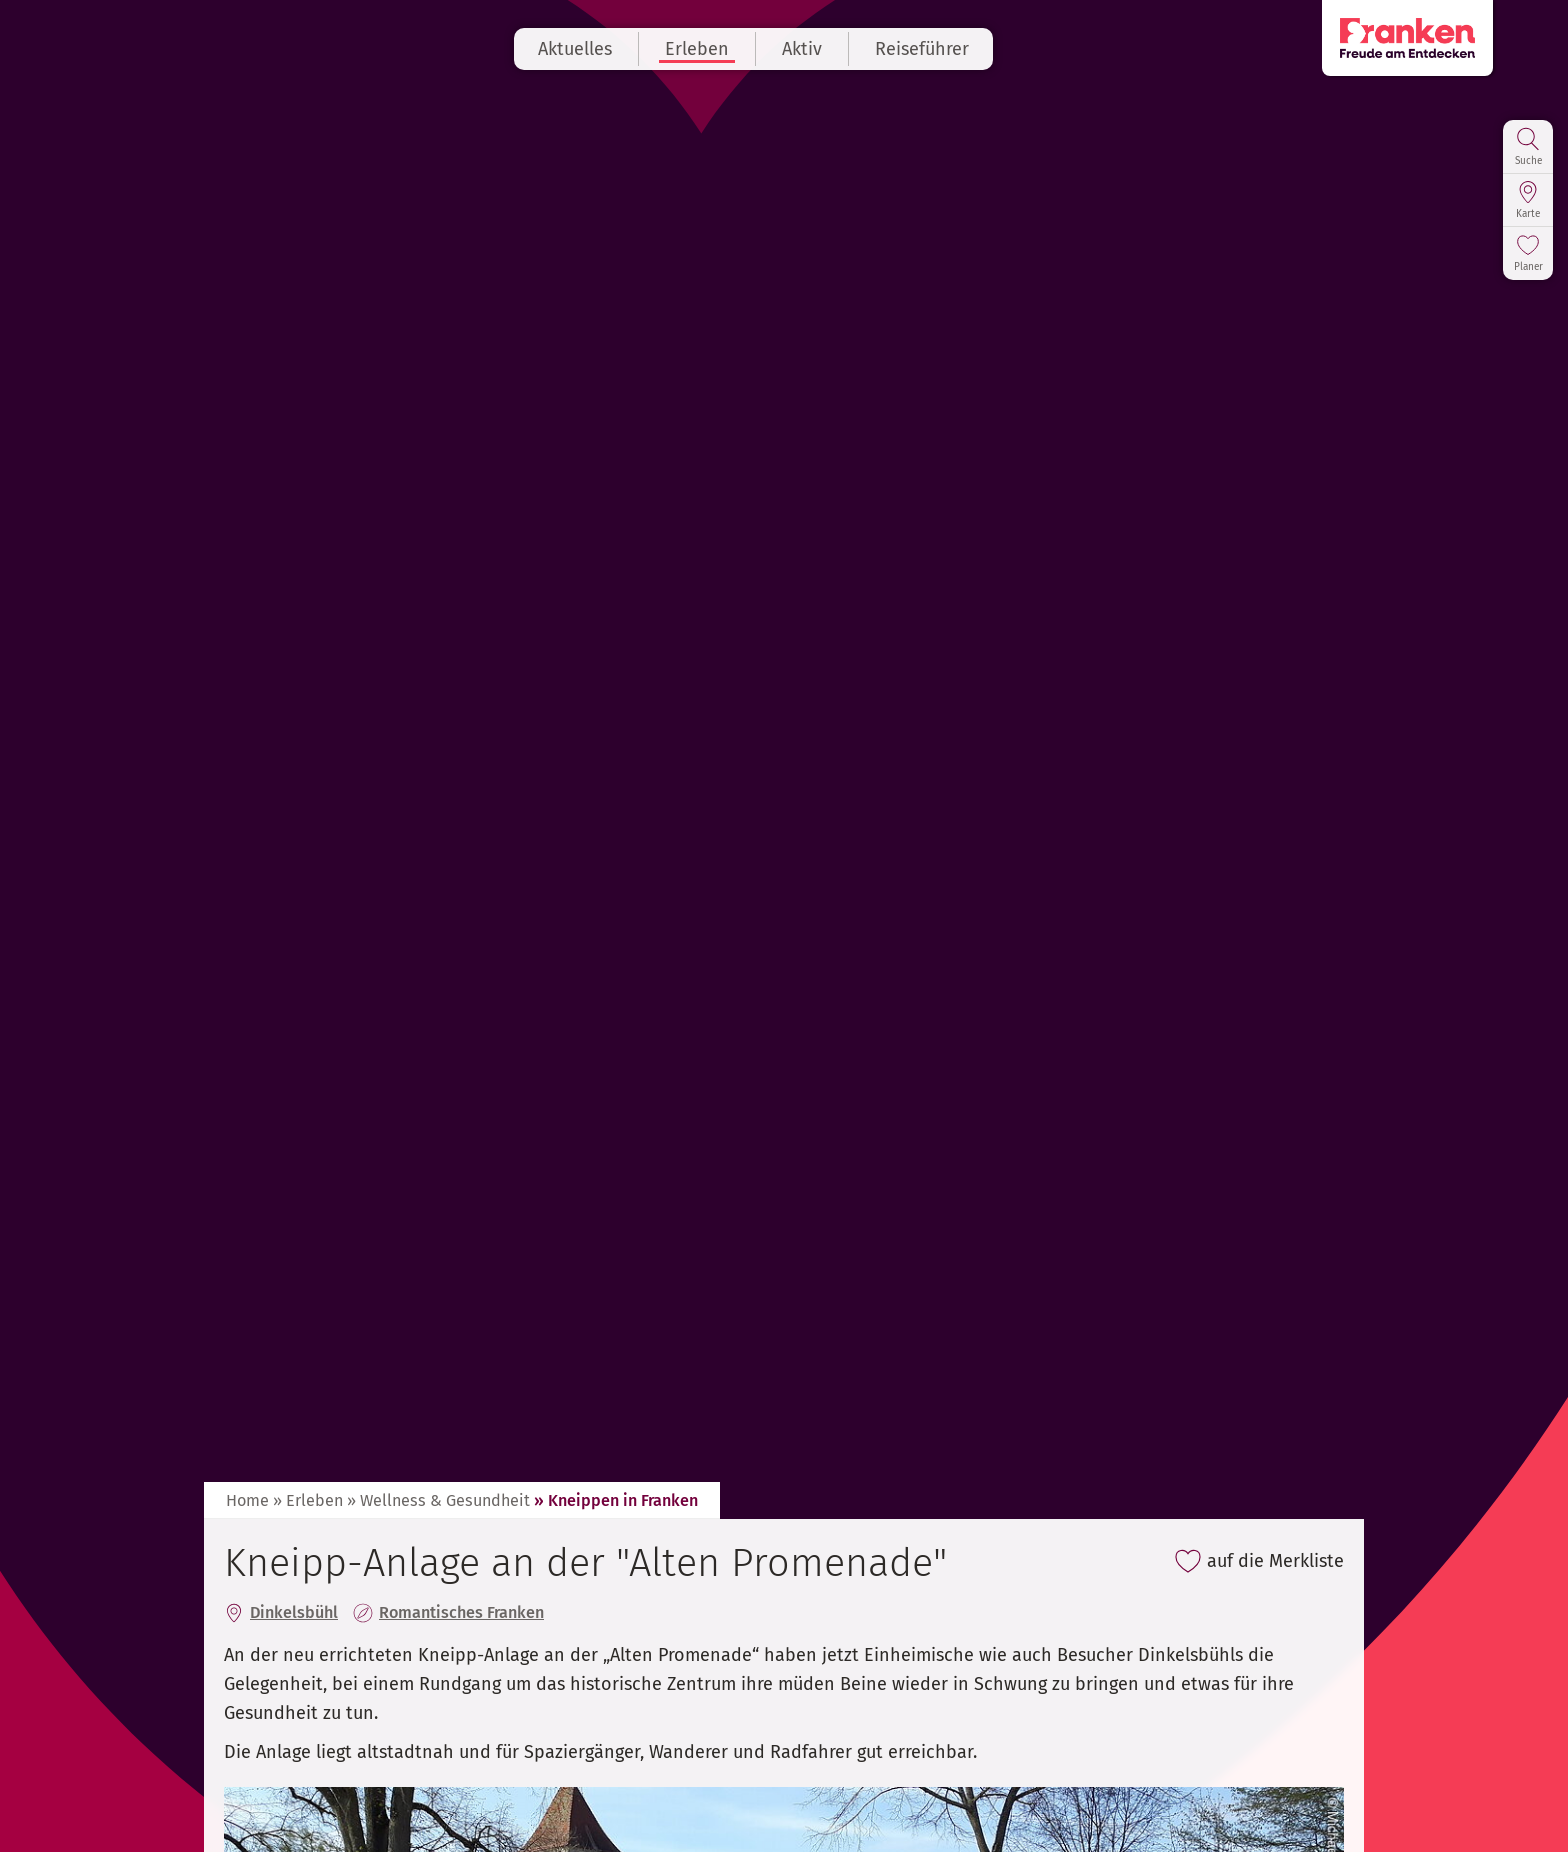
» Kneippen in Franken (616, 1500)
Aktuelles (606, 49)
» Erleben (308, 1500)
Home (247, 1500)
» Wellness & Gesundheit (438, 1500)
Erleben (728, 49)
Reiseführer (953, 49)
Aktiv (833, 49)
